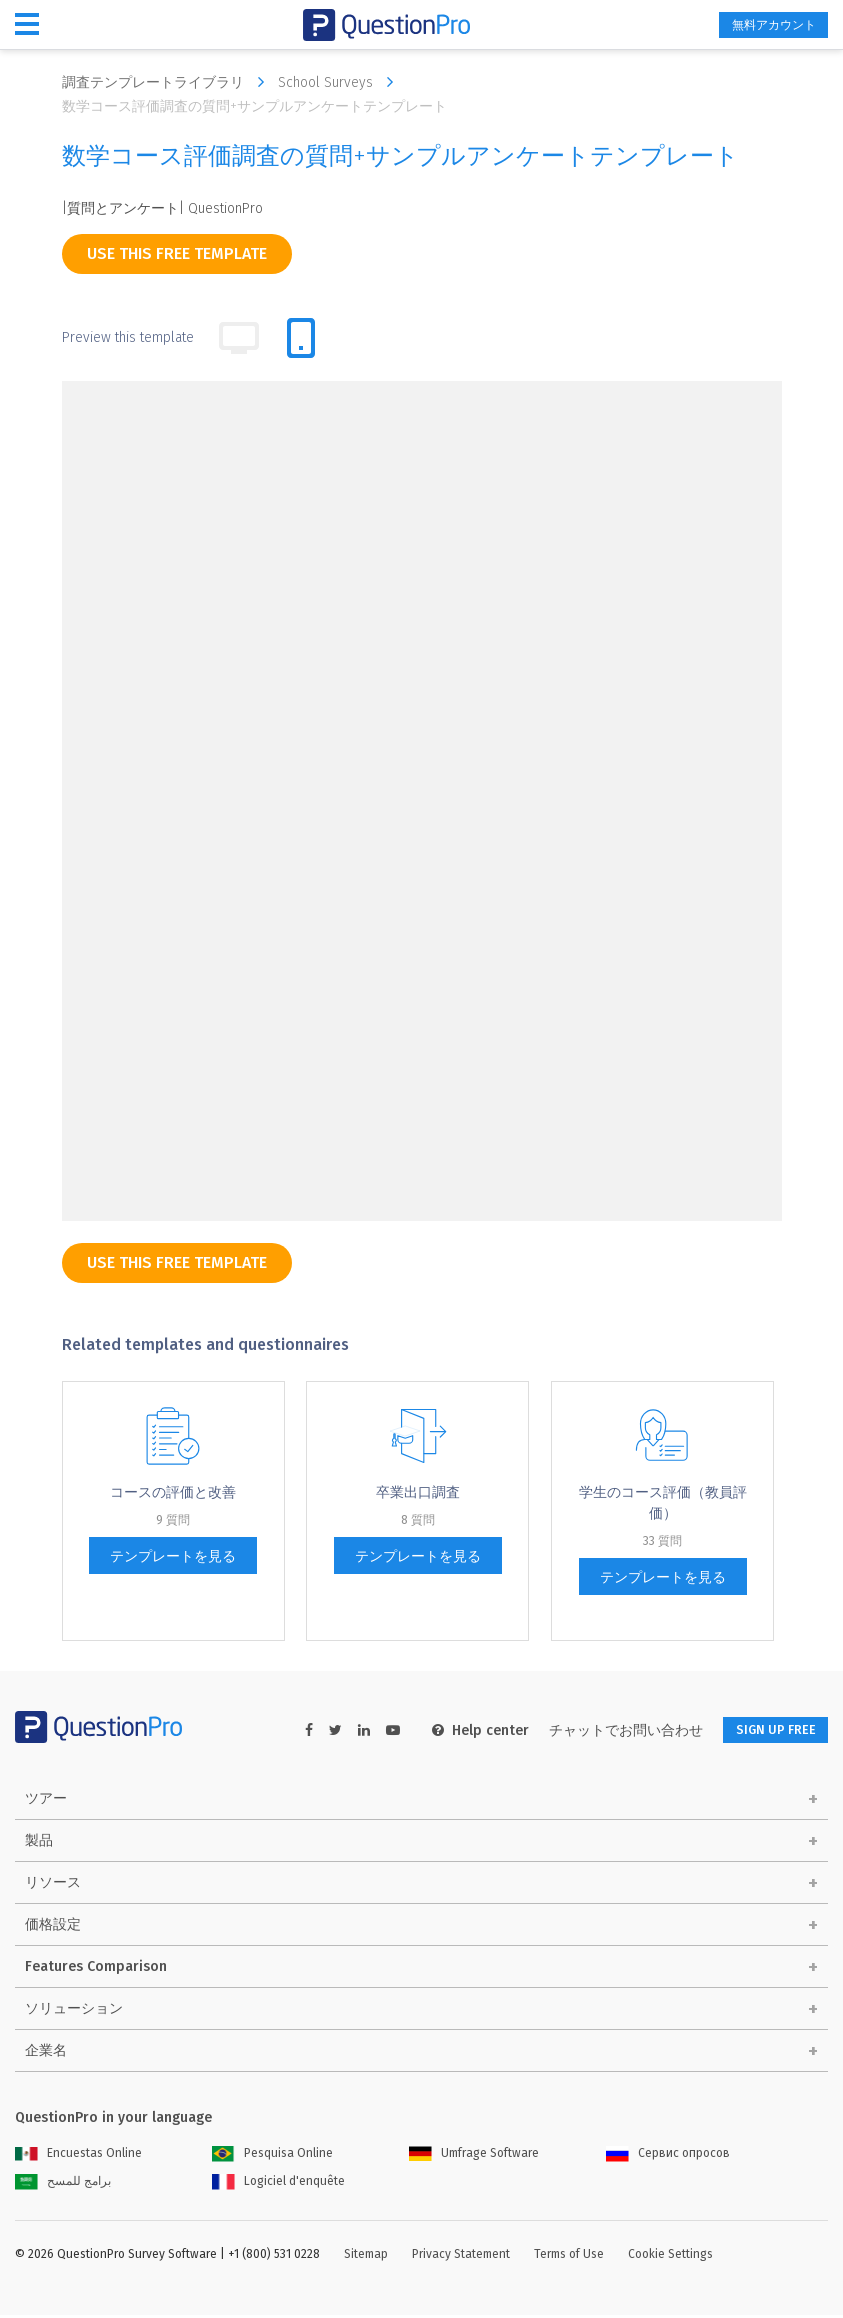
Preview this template (128, 337)
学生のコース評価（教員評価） (663, 1503)
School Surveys (340, 82)
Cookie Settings (670, 2257)
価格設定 (53, 1927)
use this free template (177, 253)
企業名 (46, 2053)
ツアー (46, 1801)
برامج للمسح (63, 2184)
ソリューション (74, 2011)
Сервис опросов (668, 2156)
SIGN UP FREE (765, 1730)
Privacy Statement (461, 2257)
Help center (459, 1730)
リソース (53, 1885)
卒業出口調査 (418, 1492)
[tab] (301, 338)
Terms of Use (569, 2257)
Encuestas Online (78, 2156)
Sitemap (366, 2257)
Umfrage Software (474, 2156)
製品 (39, 1843)
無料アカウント (759, 25)
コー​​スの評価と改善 (173, 1492)
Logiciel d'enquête (278, 2184)
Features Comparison (96, 1969)
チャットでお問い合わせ (605, 1730)
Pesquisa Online (272, 2156)
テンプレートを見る (173, 1556)
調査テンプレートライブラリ (168, 82)
